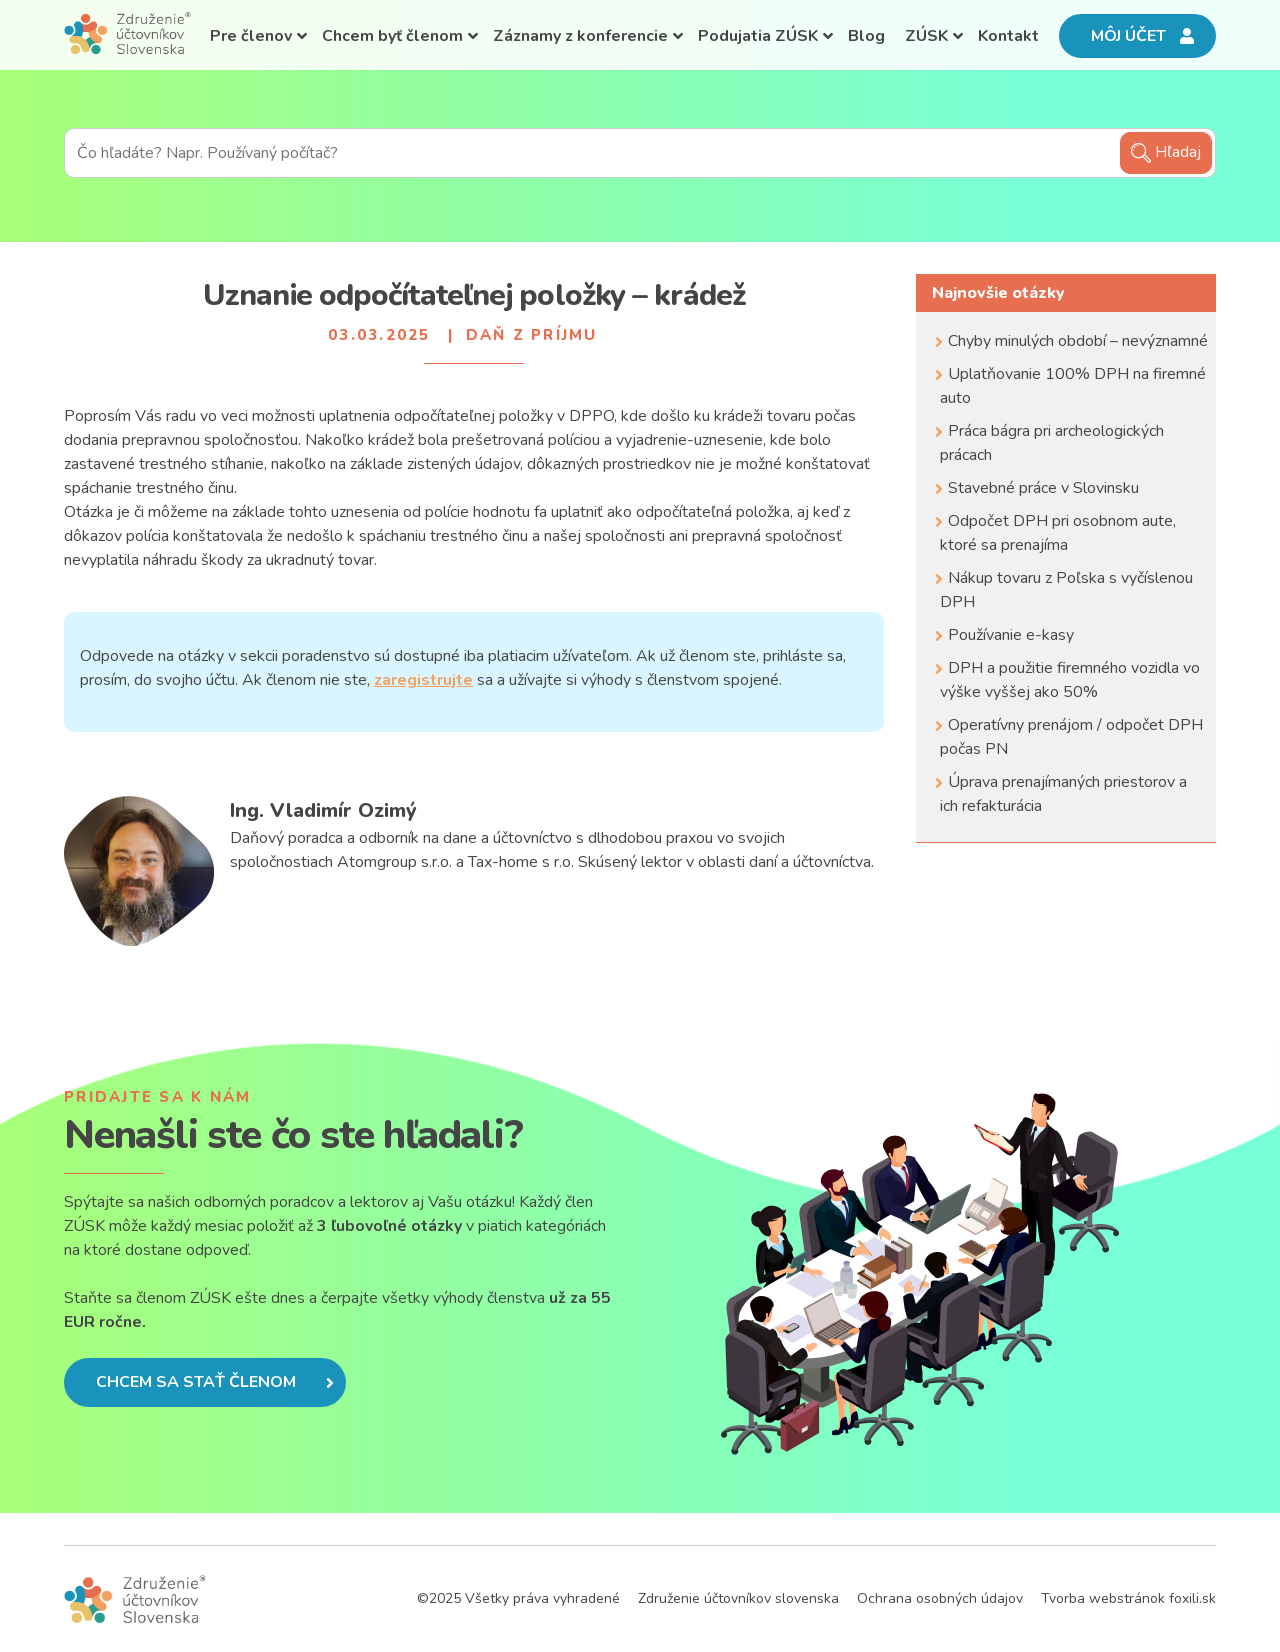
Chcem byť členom (392, 36)
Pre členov (251, 36)
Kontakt (1008, 36)
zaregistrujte (423, 680)
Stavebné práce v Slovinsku (1043, 488)
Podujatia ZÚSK (758, 36)
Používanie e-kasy (1011, 635)
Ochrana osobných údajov (940, 1598)
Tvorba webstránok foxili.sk (1128, 1598)
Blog (866, 36)
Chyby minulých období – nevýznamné (1078, 341)
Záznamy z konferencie (580, 36)
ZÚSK (926, 36)
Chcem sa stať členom (215, 1382)
